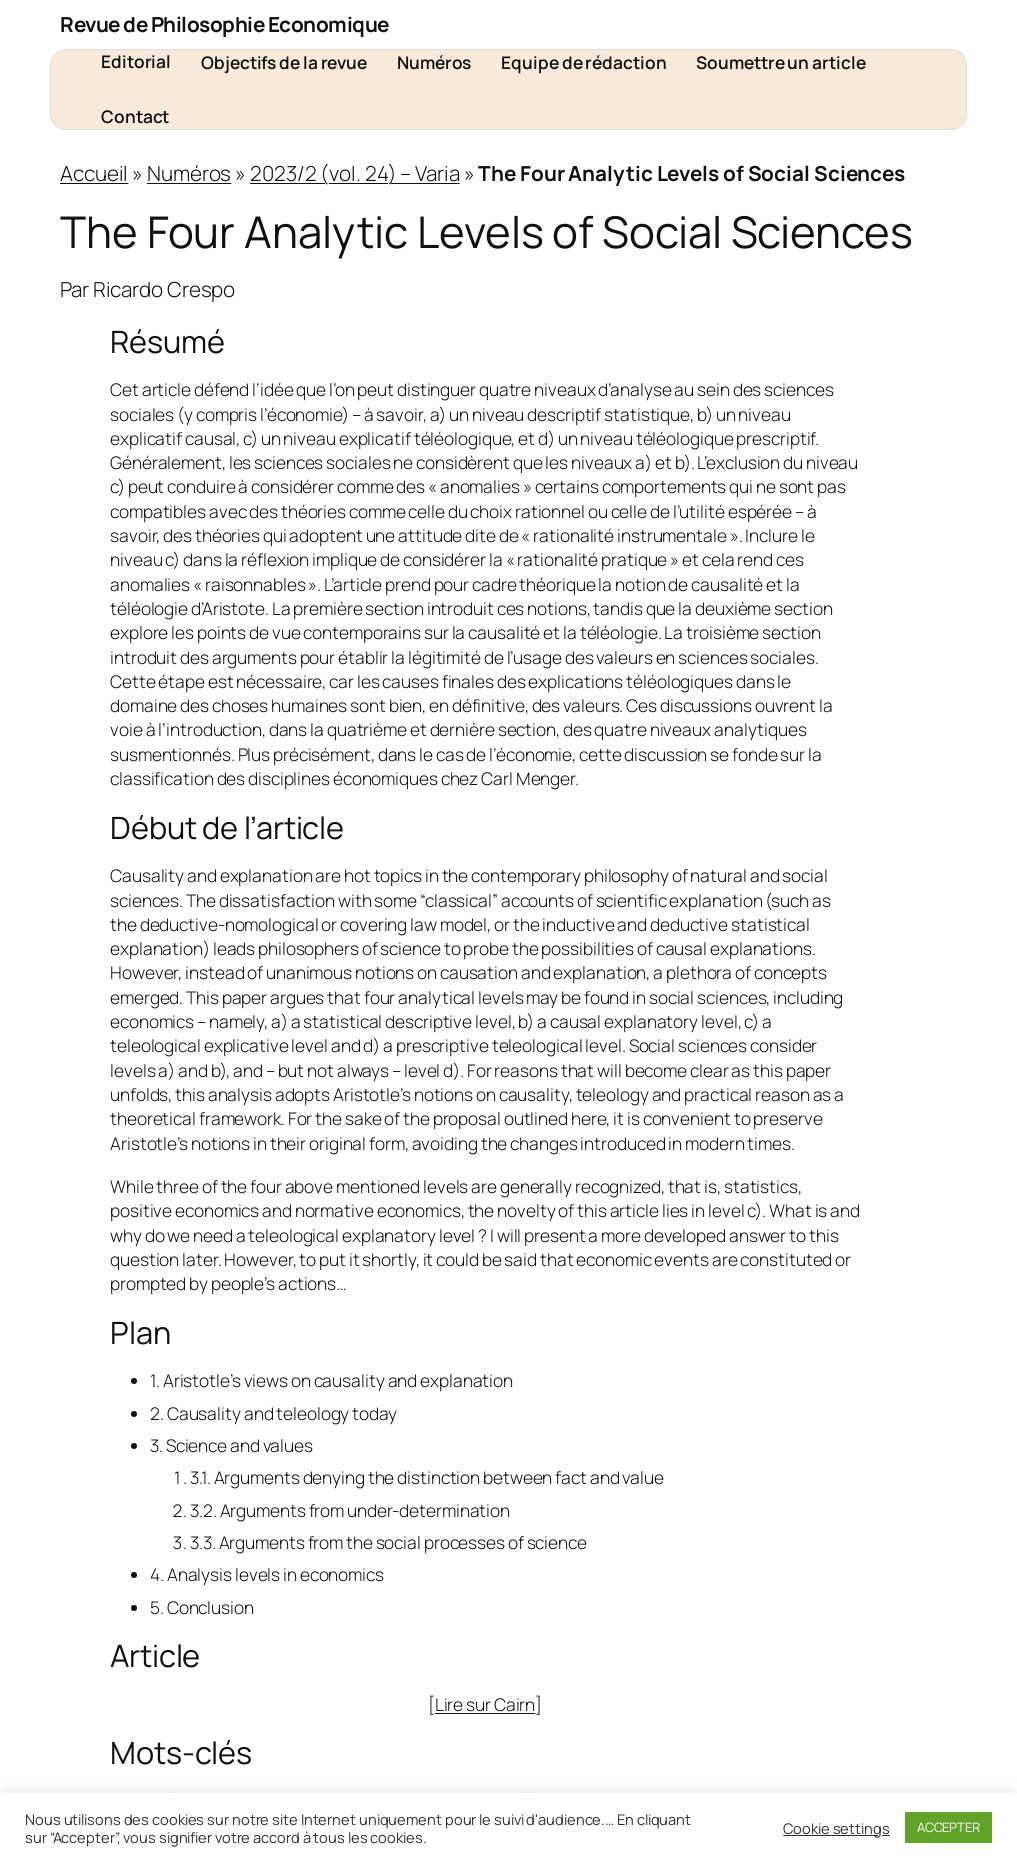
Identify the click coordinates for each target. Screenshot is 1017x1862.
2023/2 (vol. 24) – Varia (355, 173)
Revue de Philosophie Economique (224, 24)
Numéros (189, 173)
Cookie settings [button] (836, 1828)
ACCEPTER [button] (948, 1827)
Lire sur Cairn (485, 1704)
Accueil (94, 173)
